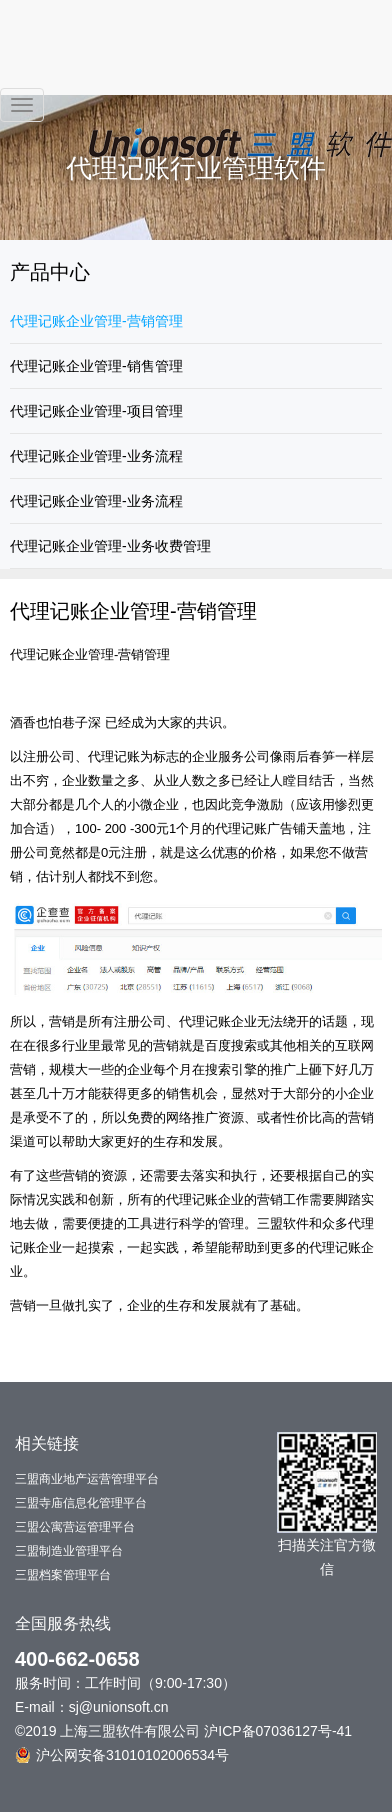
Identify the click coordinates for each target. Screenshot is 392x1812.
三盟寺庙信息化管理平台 (81, 1503)
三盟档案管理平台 (63, 1575)
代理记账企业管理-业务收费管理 (110, 546)
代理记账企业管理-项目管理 (96, 411)
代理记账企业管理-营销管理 (96, 321)
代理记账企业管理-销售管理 (96, 366)
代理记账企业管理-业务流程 (96, 456)
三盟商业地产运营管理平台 (87, 1479)
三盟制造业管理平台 (69, 1551)
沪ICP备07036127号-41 (278, 1731)
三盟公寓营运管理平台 (75, 1527)
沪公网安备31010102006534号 (122, 1755)
